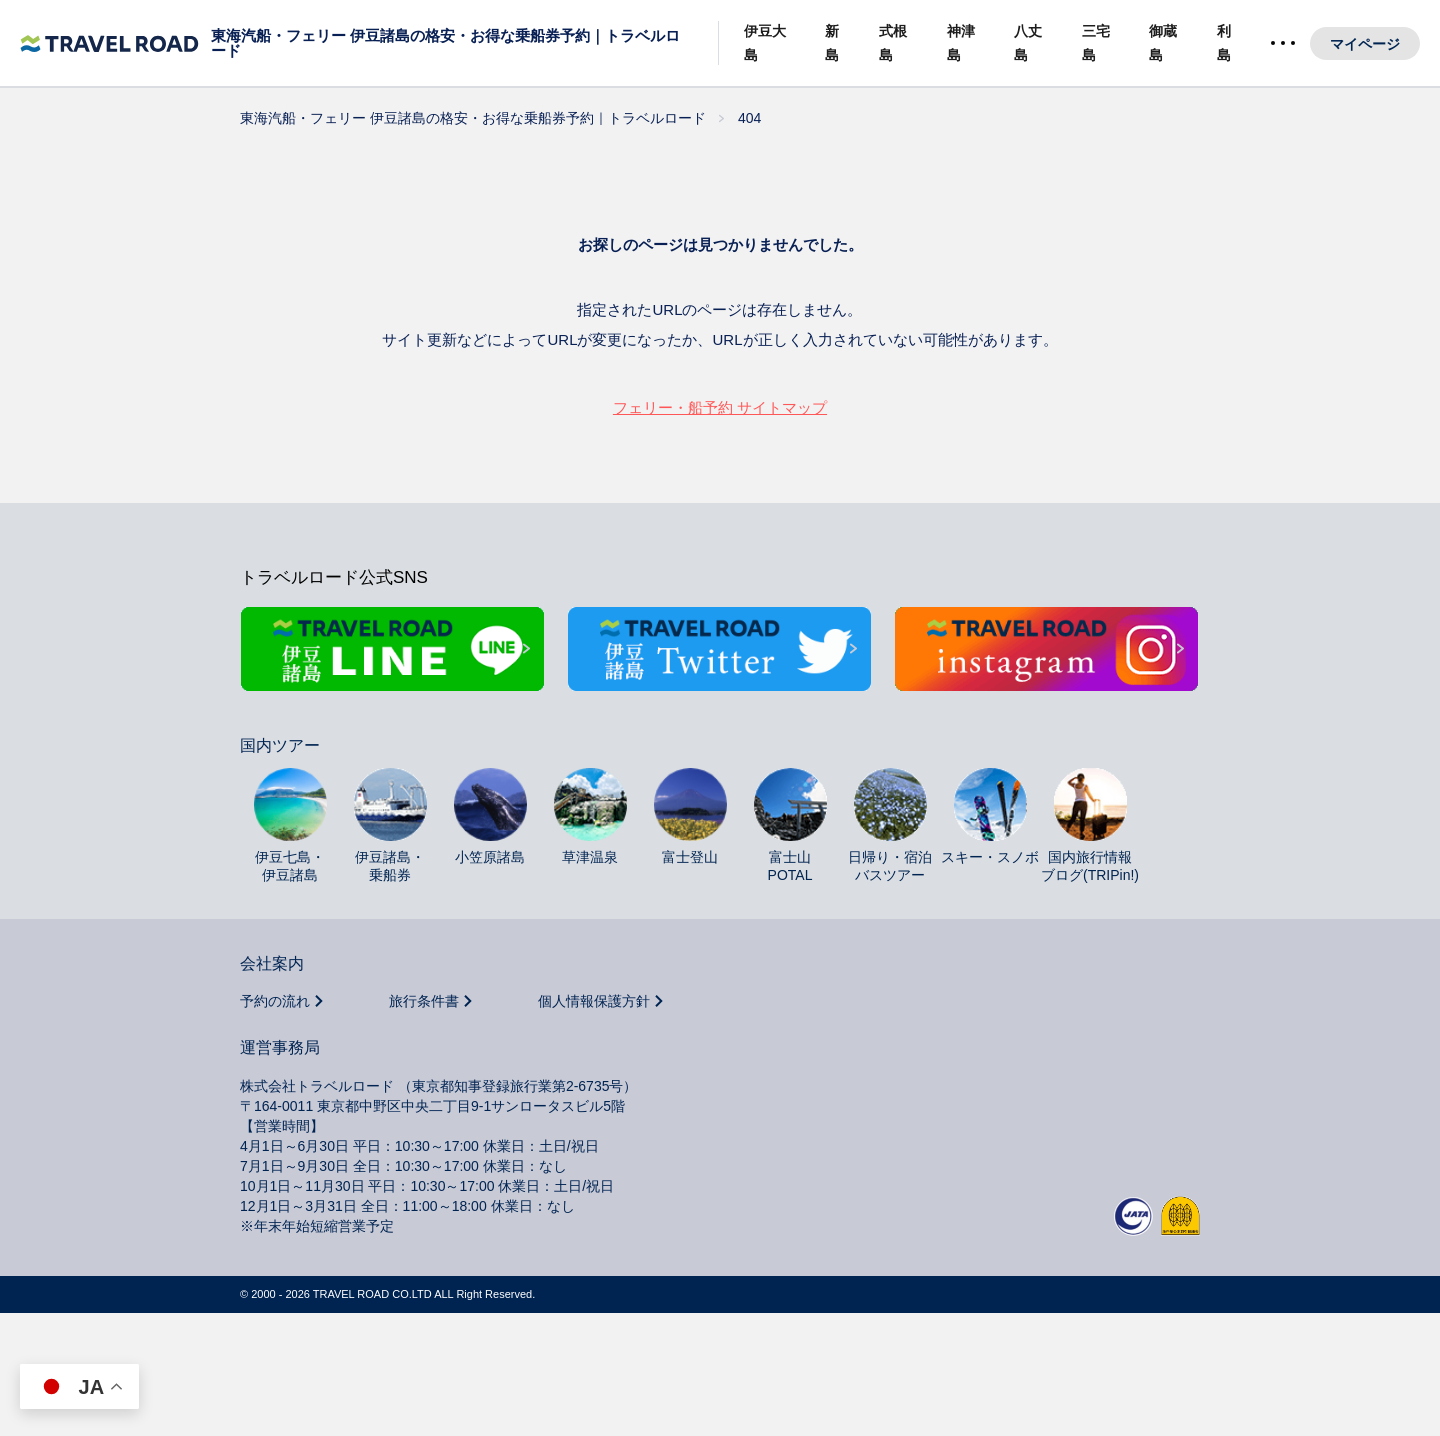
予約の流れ (275, 1021)
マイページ (1365, 44)
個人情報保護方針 (594, 1021)
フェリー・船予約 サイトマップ (720, 407)
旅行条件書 (424, 1021)
